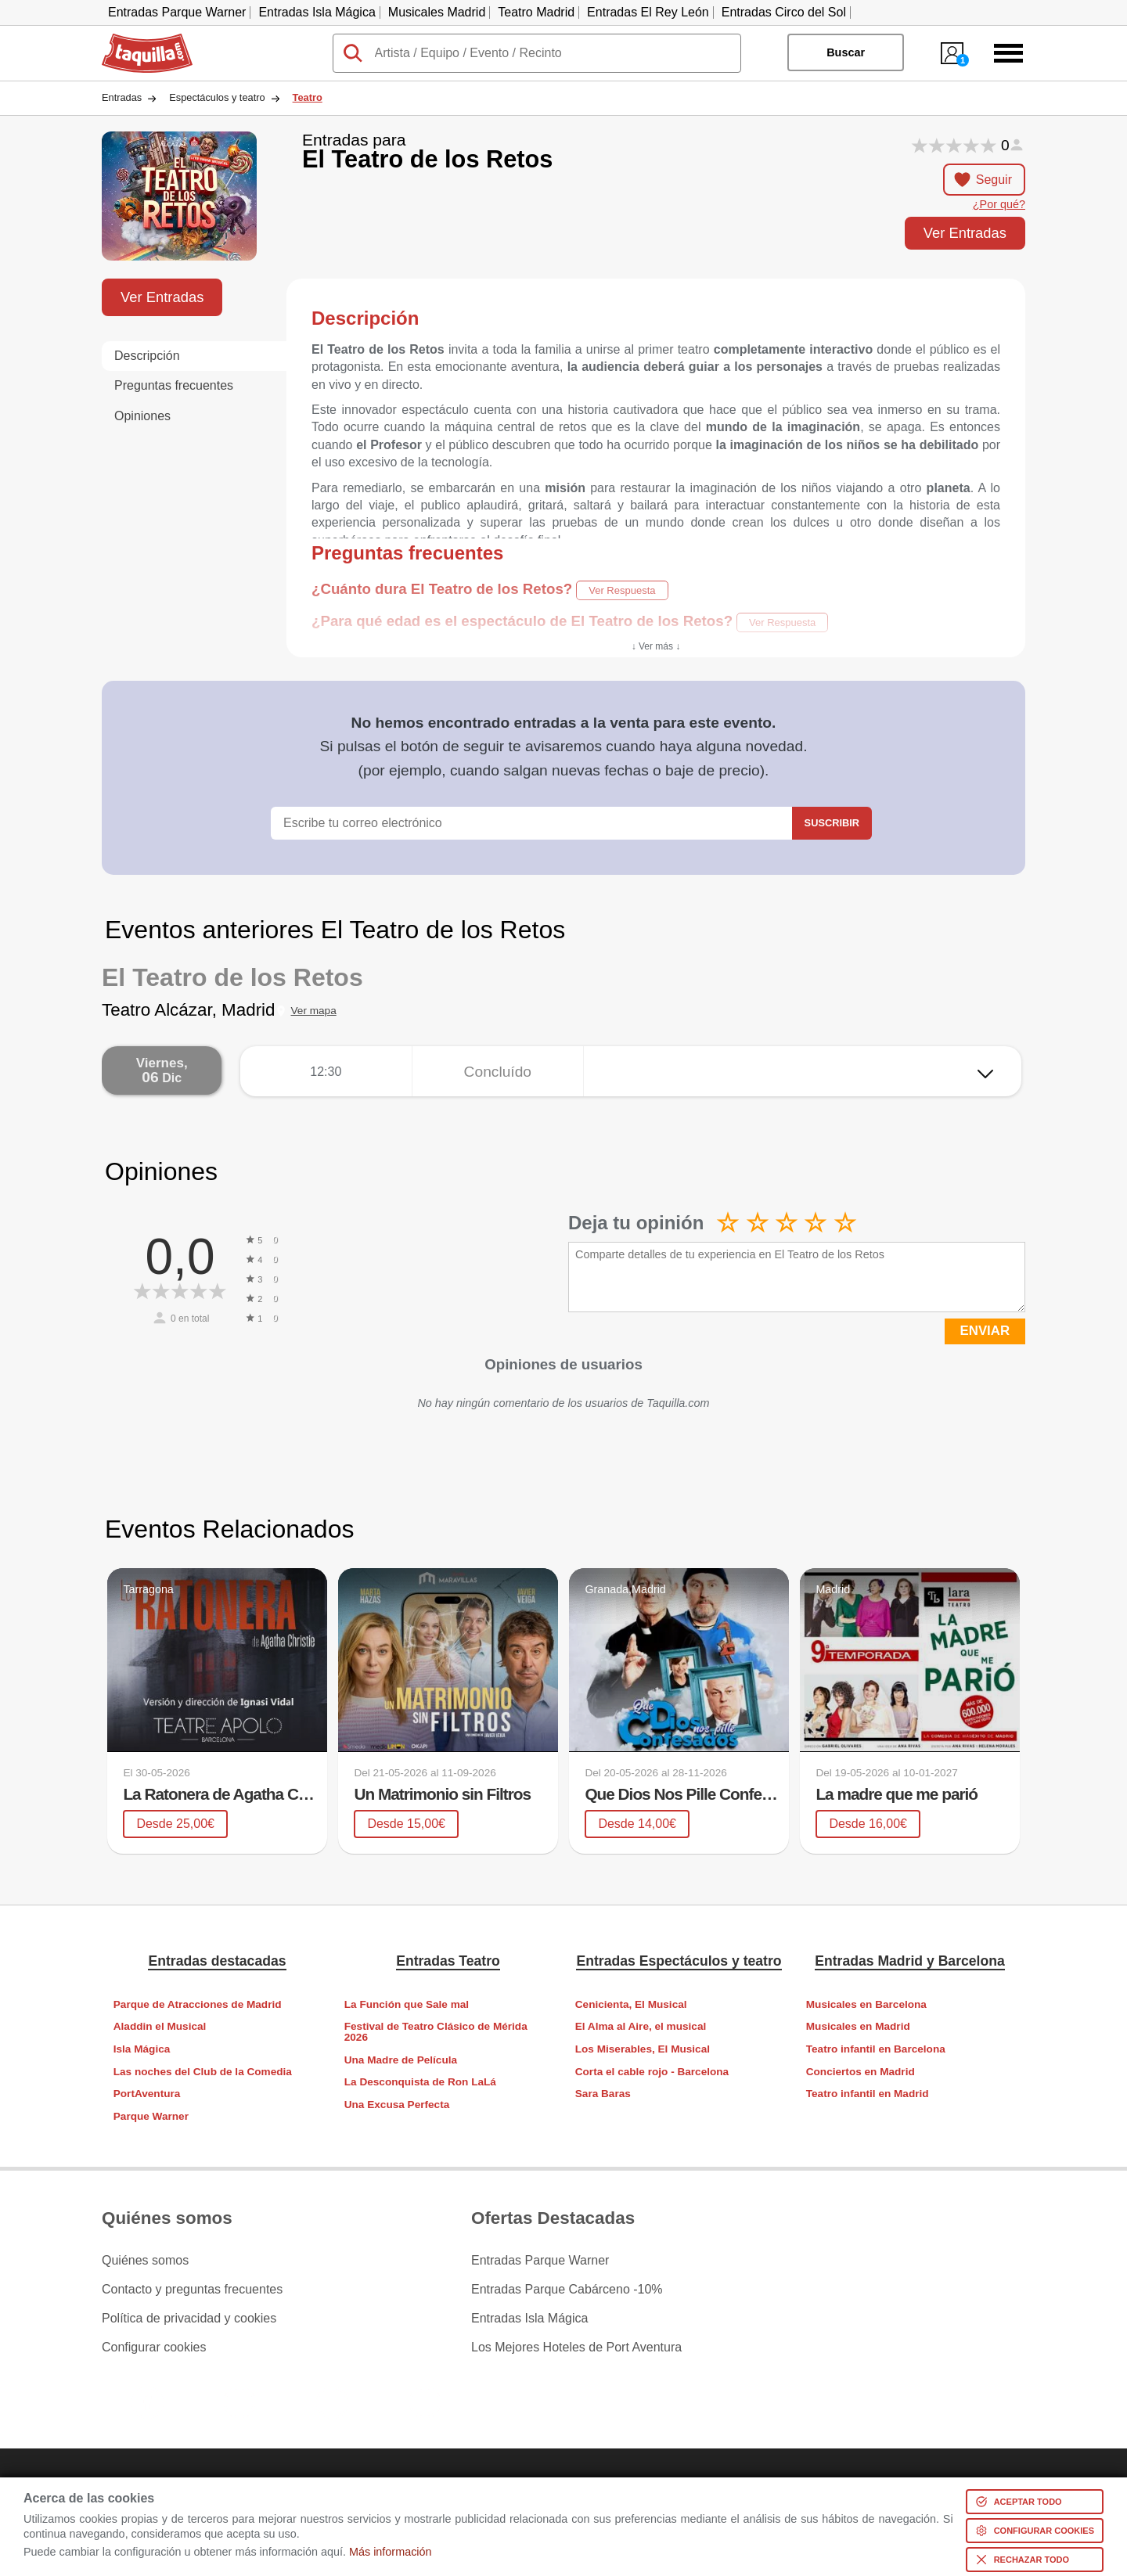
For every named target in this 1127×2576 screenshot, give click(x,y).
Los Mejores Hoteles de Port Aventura (576, 2347)
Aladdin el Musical (160, 2026)
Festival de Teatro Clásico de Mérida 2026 (435, 2031)
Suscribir (832, 823)
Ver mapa (314, 1010)
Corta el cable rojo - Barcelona (652, 2072)
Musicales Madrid (436, 12)
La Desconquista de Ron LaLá (420, 2082)
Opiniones (142, 416)
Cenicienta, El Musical (631, 2004)
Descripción (147, 355)
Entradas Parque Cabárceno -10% (567, 2289)
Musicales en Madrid (858, 2026)
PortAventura (147, 2093)
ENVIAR (985, 1330)
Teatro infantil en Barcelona (875, 2049)
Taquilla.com (136, 40)
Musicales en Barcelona (866, 2004)
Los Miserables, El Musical (642, 2049)
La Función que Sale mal (406, 2004)
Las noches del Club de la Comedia (202, 2072)
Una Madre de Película (400, 2060)
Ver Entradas (965, 233)
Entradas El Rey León (648, 12)
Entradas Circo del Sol (784, 12)
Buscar (845, 52)
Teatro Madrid (536, 12)
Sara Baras (603, 2093)
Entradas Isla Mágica (316, 12)
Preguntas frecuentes (173, 385)
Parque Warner (151, 2116)
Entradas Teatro (448, 1961)
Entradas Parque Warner (177, 12)
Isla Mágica (142, 2049)
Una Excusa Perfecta (397, 2104)
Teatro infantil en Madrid (867, 2093)
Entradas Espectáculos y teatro (678, 1961)
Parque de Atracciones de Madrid (197, 2004)
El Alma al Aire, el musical (640, 2026)
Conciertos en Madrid (860, 2072)
